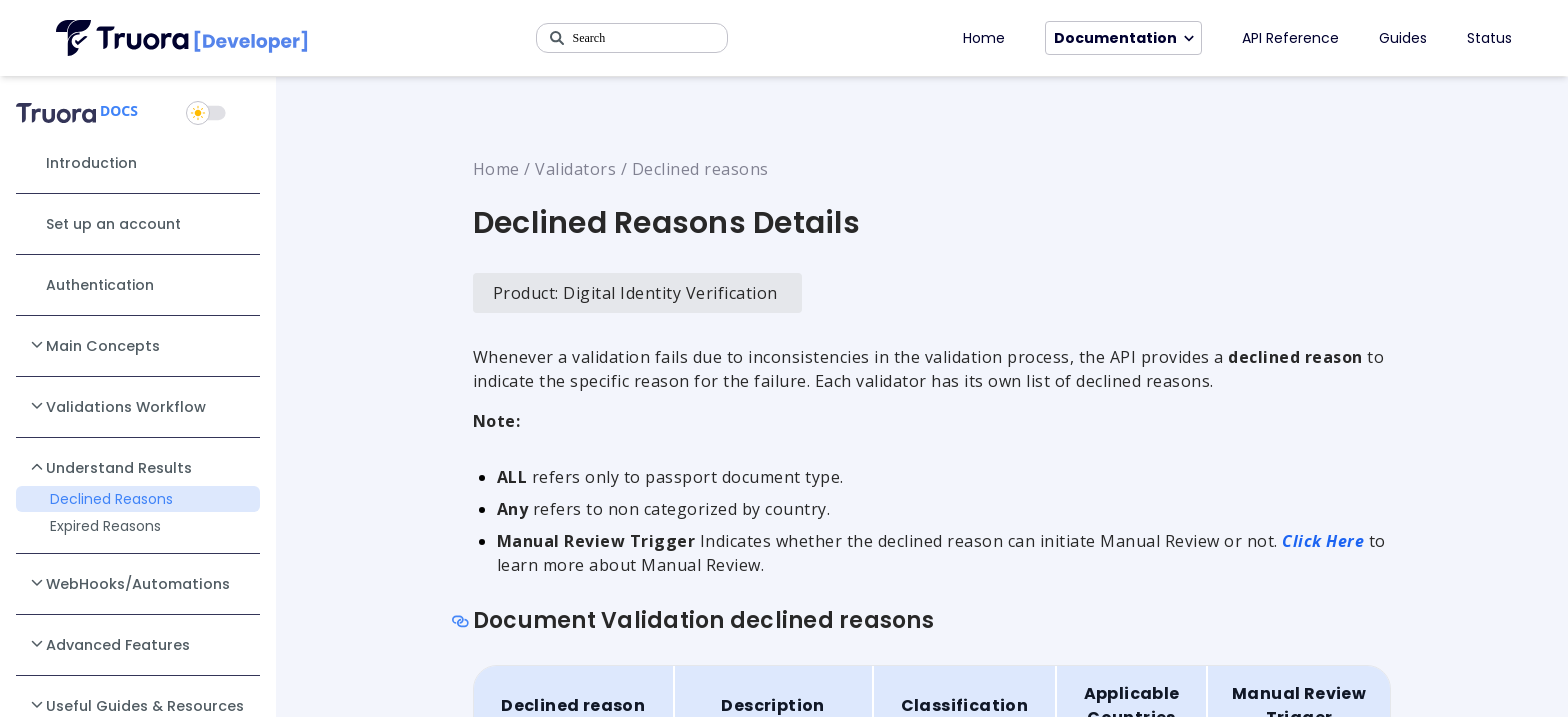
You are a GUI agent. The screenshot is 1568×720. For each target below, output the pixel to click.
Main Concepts (94, 345)
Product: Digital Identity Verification (635, 293)
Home (984, 38)
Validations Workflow (117, 406)
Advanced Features (109, 644)
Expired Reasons (105, 526)
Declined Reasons (111, 499)
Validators (575, 169)
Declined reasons (700, 169)
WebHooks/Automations (129, 583)
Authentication (100, 285)
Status (1489, 38)
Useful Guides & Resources (136, 705)
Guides (1403, 38)
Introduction (91, 163)
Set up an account (113, 224)
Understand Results (110, 467)
